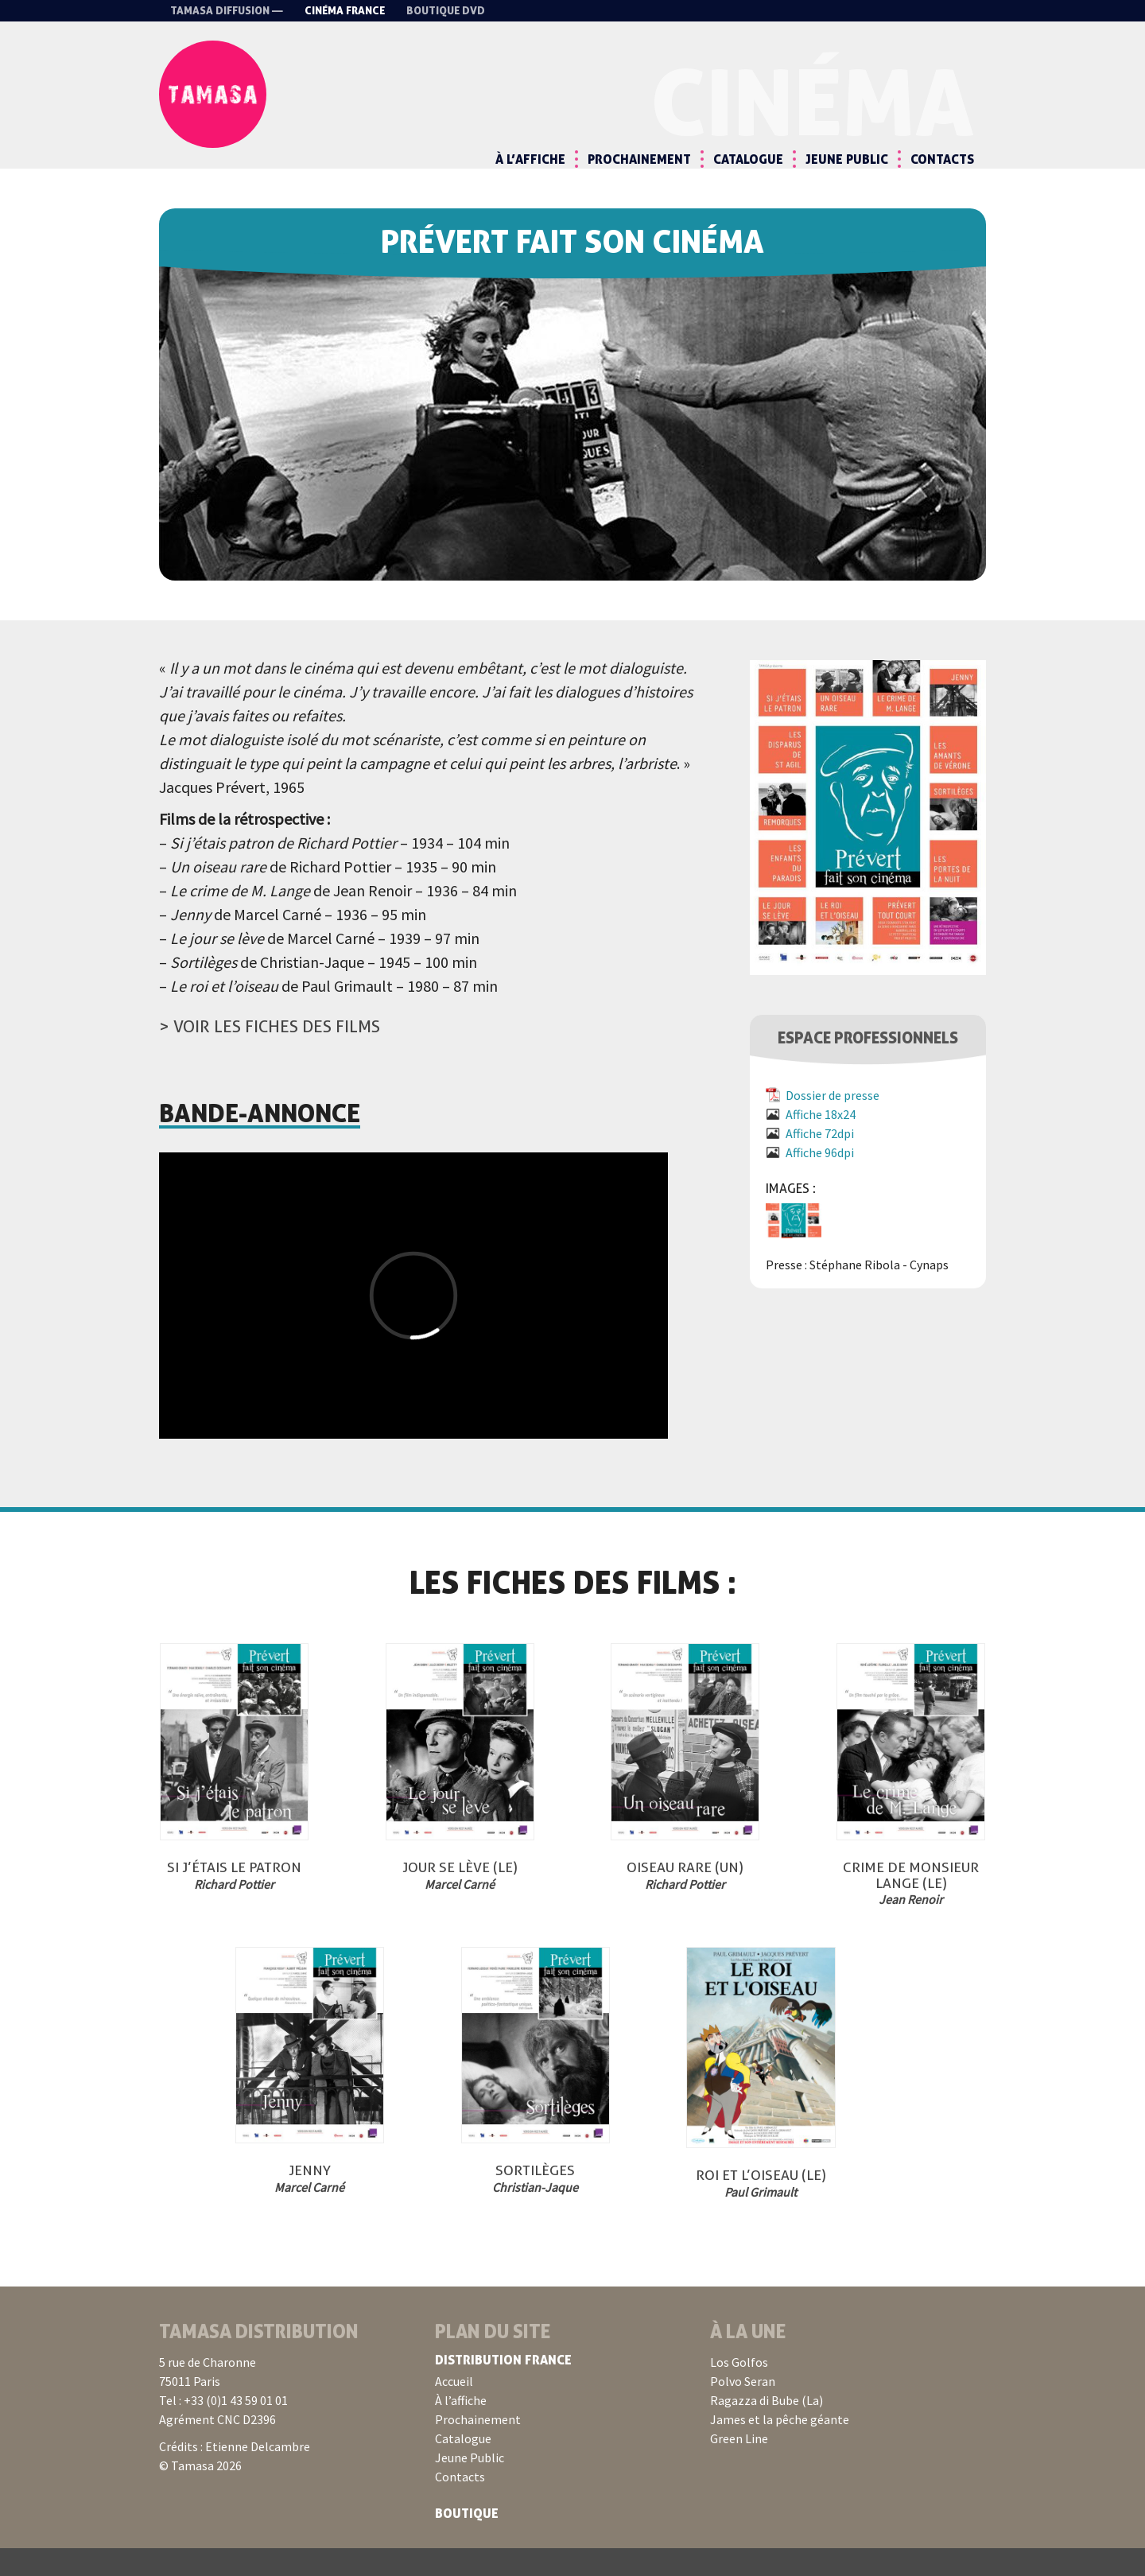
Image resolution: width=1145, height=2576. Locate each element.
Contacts (942, 159)
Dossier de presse (832, 1123)
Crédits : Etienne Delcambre (234, 2474)
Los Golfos (739, 2390)
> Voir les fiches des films (269, 1054)
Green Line (739, 2466)
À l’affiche (530, 159)
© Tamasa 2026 (200, 2493)
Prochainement (639, 159)
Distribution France (503, 2387)
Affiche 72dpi (820, 1161)
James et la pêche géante (779, 2447)
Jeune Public (846, 159)
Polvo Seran (742, 2409)
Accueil (454, 2409)
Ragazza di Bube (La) (766, 2428)
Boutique (467, 2541)
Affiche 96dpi (820, 1180)
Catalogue (748, 159)
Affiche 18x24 (821, 1142)
